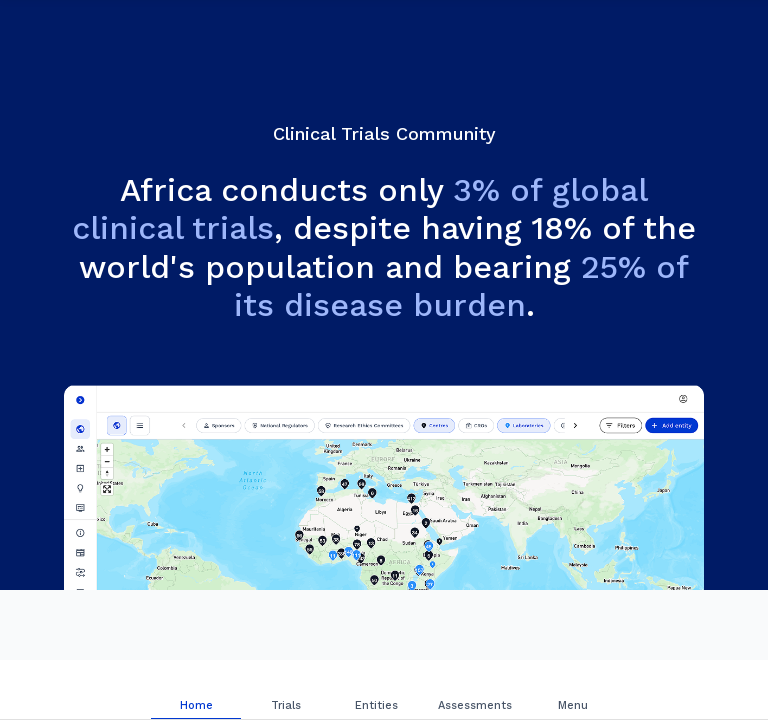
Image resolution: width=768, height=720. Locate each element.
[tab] (196, 690)
